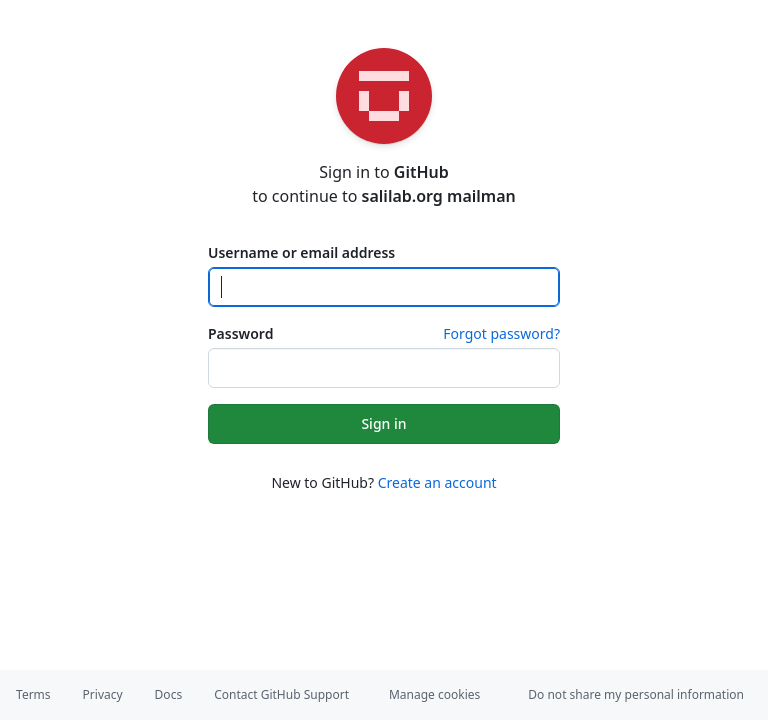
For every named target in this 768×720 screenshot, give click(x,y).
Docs (169, 694)
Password (240, 333)
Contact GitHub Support (281, 694)
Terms (33, 694)
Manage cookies (434, 694)
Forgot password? (501, 333)
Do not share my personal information (636, 694)
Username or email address (301, 252)
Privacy (103, 694)
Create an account (437, 482)
